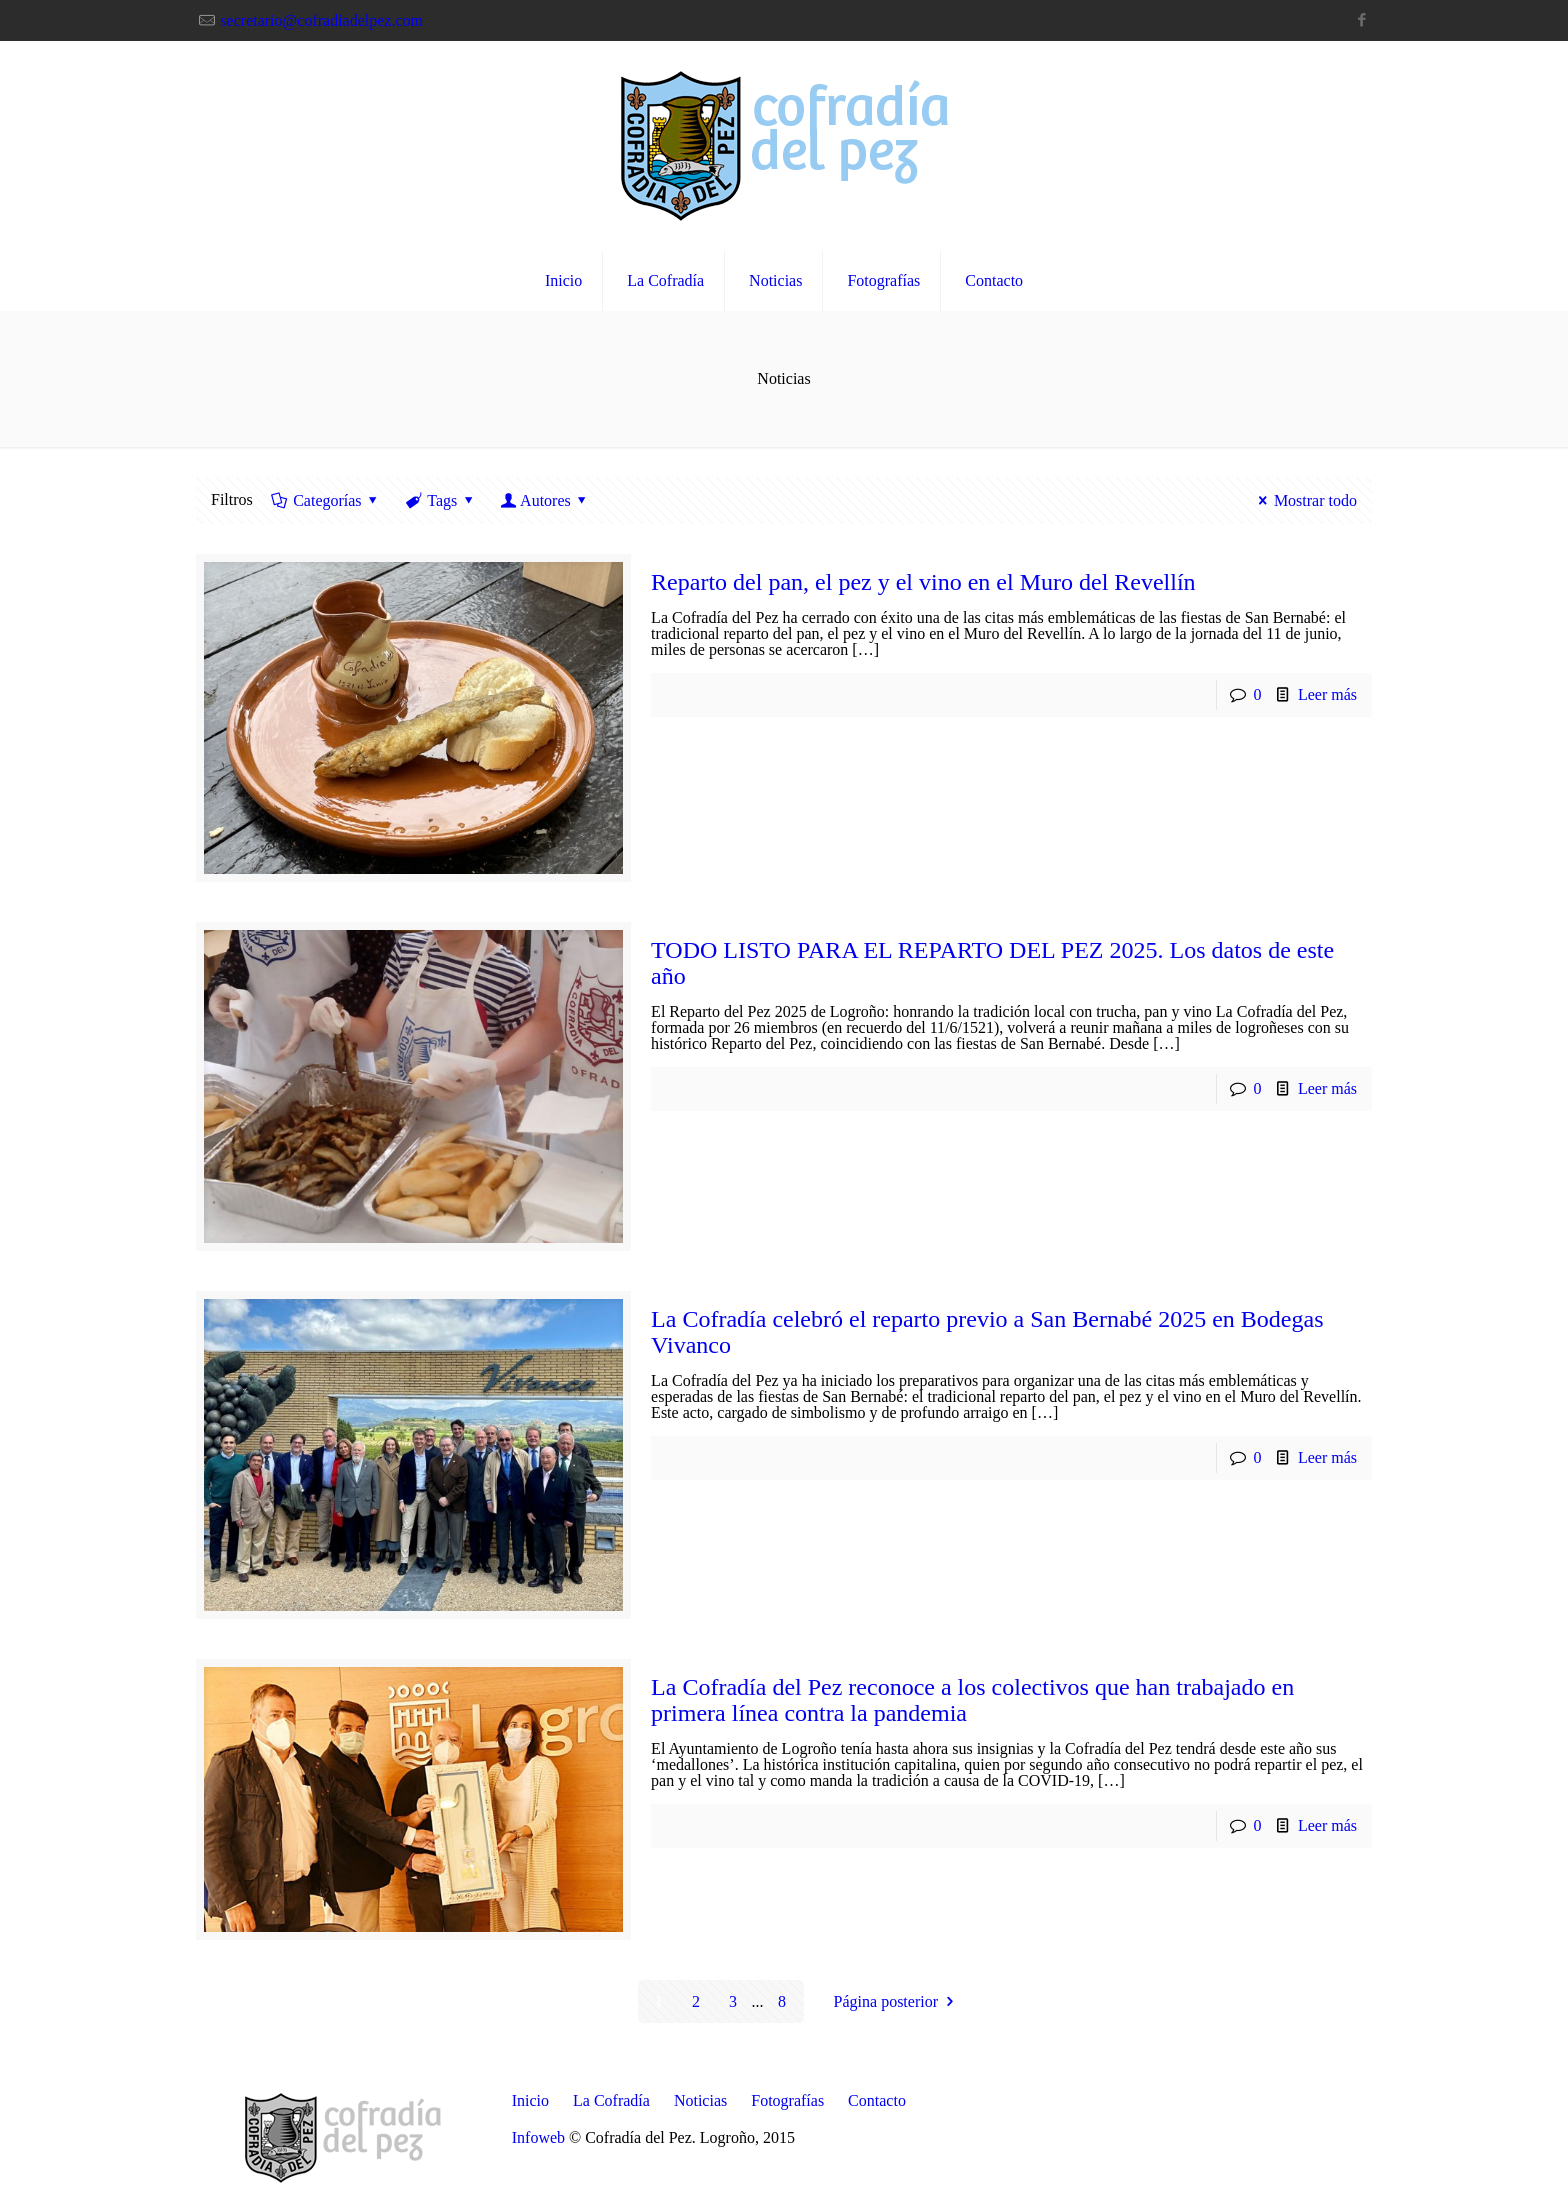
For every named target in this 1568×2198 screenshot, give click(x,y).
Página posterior (897, 2001)
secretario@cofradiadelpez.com (321, 20)
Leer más (1327, 694)
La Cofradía (611, 2100)
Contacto (877, 2100)
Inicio (530, 2100)
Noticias (700, 2100)
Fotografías (787, 2100)
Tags (441, 500)
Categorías (326, 500)
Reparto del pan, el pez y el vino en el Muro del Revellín (923, 582)
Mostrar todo (1304, 500)
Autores (545, 500)
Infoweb (538, 2137)
